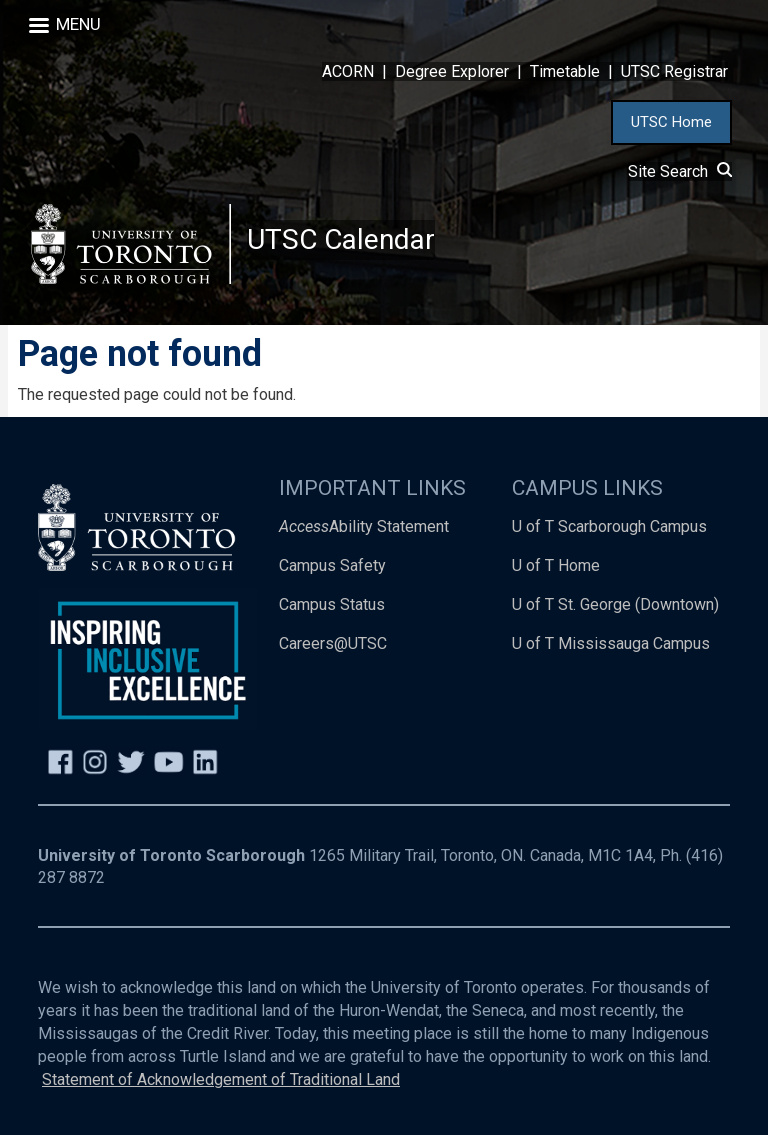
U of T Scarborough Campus (609, 526)
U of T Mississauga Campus (611, 643)
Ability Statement (364, 526)
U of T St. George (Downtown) (615, 604)
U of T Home (556, 565)
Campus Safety (332, 565)
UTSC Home (671, 122)
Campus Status (332, 604)
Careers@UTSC (333, 643)
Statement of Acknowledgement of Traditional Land (221, 1079)
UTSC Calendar (341, 239)
